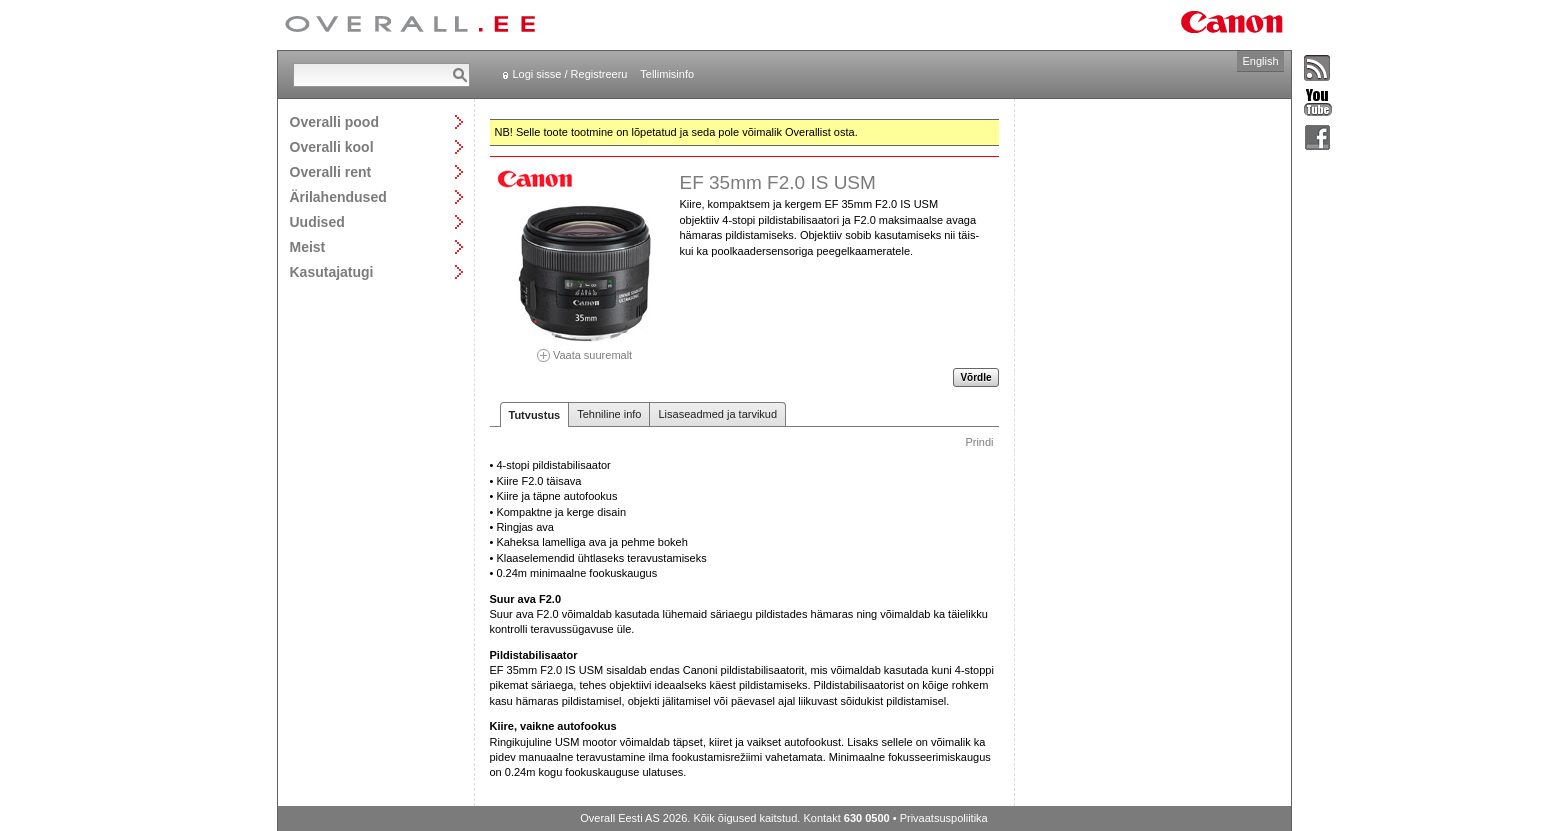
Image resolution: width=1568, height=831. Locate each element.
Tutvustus (535, 415)
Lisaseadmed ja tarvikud (717, 414)
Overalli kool (332, 146)
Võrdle (975, 377)
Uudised (317, 221)
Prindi (979, 442)
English (1260, 61)
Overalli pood (334, 121)
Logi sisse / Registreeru (570, 74)
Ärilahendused (338, 196)
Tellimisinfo (667, 74)
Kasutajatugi (332, 271)
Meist (308, 246)
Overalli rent (331, 171)
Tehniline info (609, 414)
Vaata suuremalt (585, 348)
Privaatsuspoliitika (944, 818)
